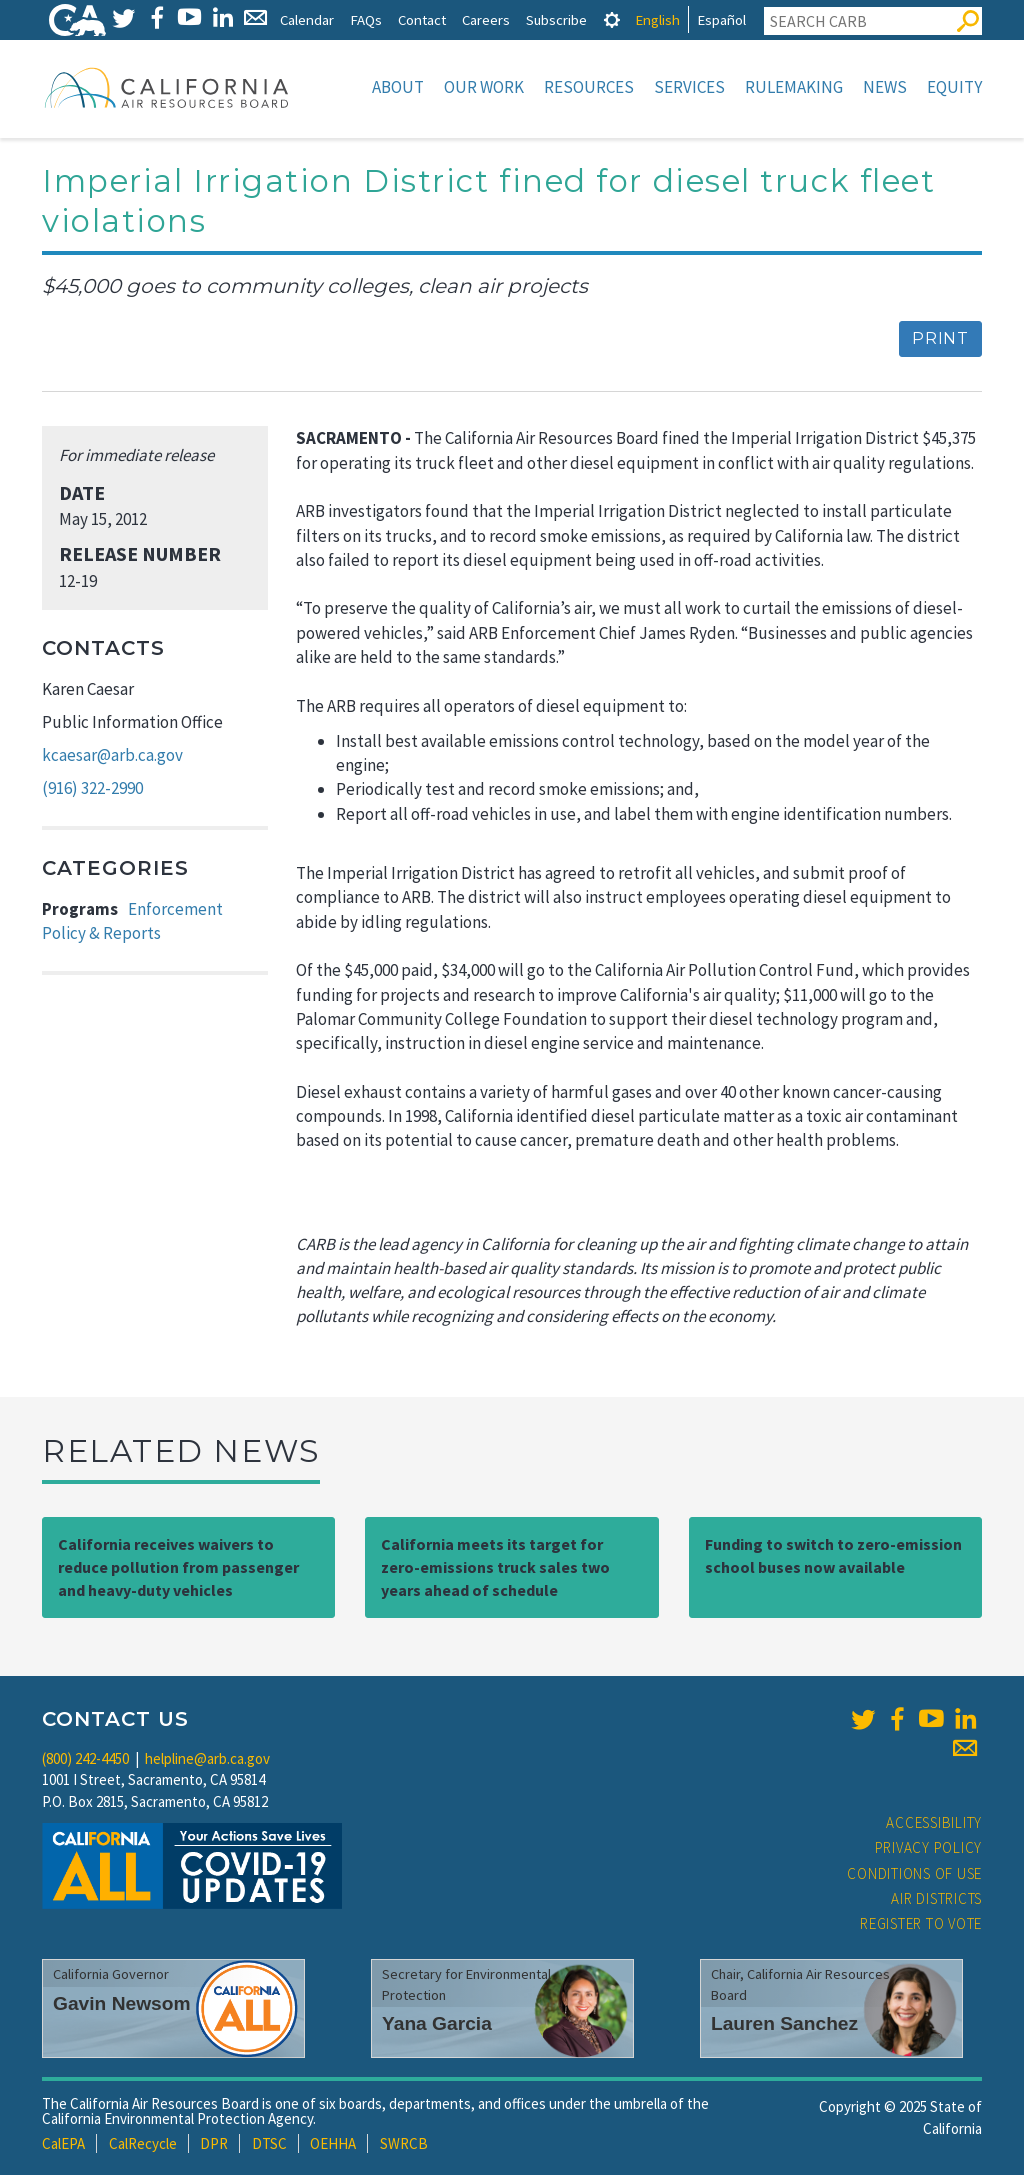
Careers (486, 19)
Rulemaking (794, 87)
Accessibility (934, 1822)
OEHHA (333, 2143)
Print (940, 338)
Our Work (484, 87)
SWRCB (404, 2143)
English (657, 19)
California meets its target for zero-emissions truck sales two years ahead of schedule (495, 1567)
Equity (954, 87)
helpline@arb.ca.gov (207, 1758)
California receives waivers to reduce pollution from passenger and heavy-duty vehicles (178, 1567)
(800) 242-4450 (85, 1758)
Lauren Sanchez (784, 2023)
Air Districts (936, 1898)
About (398, 87)
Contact (422, 19)
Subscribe (556, 19)
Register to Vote (921, 1923)
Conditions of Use (914, 1873)
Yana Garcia (437, 2023)
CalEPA (63, 2143)
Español (721, 19)
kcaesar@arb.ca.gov (112, 755)
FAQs (366, 19)
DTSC (269, 2143)
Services (689, 87)
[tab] (612, 19)
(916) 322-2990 (92, 788)
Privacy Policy (929, 1847)
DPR (214, 2143)
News (885, 87)
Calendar (307, 19)
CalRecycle (143, 2143)
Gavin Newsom (122, 2003)
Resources (589, 87)
